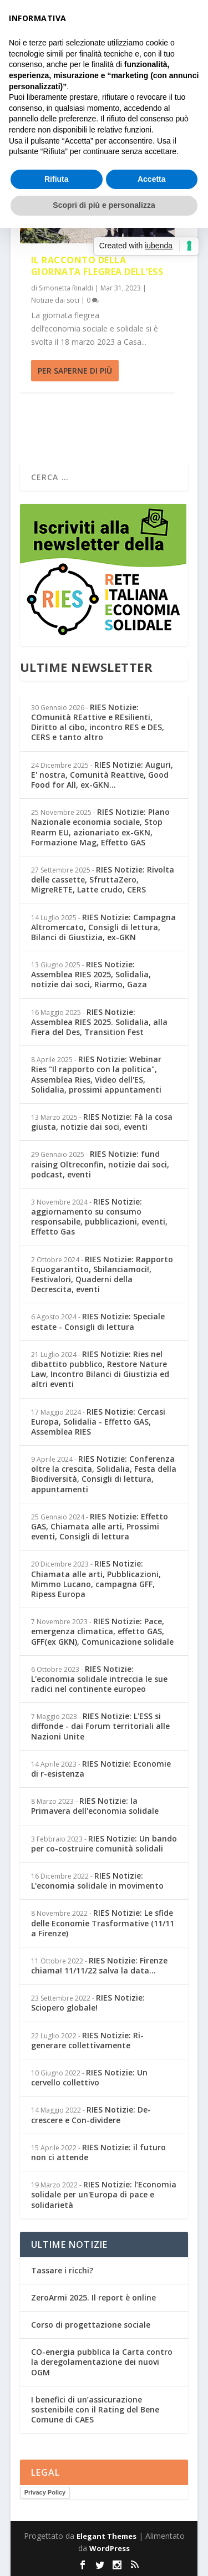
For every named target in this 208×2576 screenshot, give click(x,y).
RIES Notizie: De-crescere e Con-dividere (91, 2114)
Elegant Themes (106, 2536)
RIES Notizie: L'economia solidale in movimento (97, 1880)
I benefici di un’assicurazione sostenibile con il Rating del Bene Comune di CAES (95, 2409)
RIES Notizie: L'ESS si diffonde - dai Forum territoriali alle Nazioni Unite (100, 1726)
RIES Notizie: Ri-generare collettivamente (87, 2040)
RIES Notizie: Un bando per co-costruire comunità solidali (104, 1843)
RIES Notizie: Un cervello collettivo (89, 2077)
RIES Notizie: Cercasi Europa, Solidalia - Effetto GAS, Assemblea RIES (98, 1421)
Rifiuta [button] (56, 179)
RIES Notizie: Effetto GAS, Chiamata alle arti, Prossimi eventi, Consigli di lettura (99, 1526)
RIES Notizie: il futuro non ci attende (98, 2152)
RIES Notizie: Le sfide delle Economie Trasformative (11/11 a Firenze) (102, 1922)
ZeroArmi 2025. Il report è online (93, 2297)
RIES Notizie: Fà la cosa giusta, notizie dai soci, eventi (102, 1121)
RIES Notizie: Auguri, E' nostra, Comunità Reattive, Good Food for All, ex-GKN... (102, 774)
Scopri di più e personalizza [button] (104, 205)
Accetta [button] (152, 179)
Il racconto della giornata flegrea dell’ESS (97, 266)
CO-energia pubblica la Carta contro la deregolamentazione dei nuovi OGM (102, 2362)
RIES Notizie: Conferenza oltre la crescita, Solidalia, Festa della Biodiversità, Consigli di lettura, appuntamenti (103, 1473)
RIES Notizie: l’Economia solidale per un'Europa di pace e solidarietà (103, 2194)
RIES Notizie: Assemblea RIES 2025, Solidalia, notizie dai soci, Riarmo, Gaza (91, 974)
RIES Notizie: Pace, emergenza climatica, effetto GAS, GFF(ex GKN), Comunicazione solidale (102, 1631)
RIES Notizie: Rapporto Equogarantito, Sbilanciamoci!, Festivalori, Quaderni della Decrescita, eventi (102, 1274)
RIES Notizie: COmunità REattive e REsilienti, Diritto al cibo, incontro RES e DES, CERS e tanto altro (97, 722)
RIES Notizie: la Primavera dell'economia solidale (95, 1805)
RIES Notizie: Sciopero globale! (88, 2002)
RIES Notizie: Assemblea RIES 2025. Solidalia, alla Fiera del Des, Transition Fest (99, 1022)
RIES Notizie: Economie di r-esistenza (101, 1768)
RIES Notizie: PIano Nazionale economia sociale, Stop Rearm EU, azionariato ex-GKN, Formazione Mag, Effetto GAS (100, 827)
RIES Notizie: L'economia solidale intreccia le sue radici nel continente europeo (99, 1679)
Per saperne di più (75, 370)
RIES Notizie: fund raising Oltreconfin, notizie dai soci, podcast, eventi (100, 1164)
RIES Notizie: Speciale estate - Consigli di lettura (98, 1321)
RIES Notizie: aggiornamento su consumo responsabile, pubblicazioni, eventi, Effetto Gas (99, 1216)
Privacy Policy (45, 2492)
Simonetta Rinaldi (66, 288)
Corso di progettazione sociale (90, 2324)
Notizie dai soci (55, 300)
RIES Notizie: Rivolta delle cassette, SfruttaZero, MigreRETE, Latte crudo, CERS (102, 879)
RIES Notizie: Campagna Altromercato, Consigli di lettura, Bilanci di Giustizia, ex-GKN (103, 927)
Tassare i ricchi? (62, 2270)
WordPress (109, 2548)
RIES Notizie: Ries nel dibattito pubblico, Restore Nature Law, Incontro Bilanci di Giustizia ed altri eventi (100, 1369)
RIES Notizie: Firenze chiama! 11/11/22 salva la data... (99, 1965)
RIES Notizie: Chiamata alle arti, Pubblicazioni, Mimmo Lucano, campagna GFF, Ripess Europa (96, 1578)
